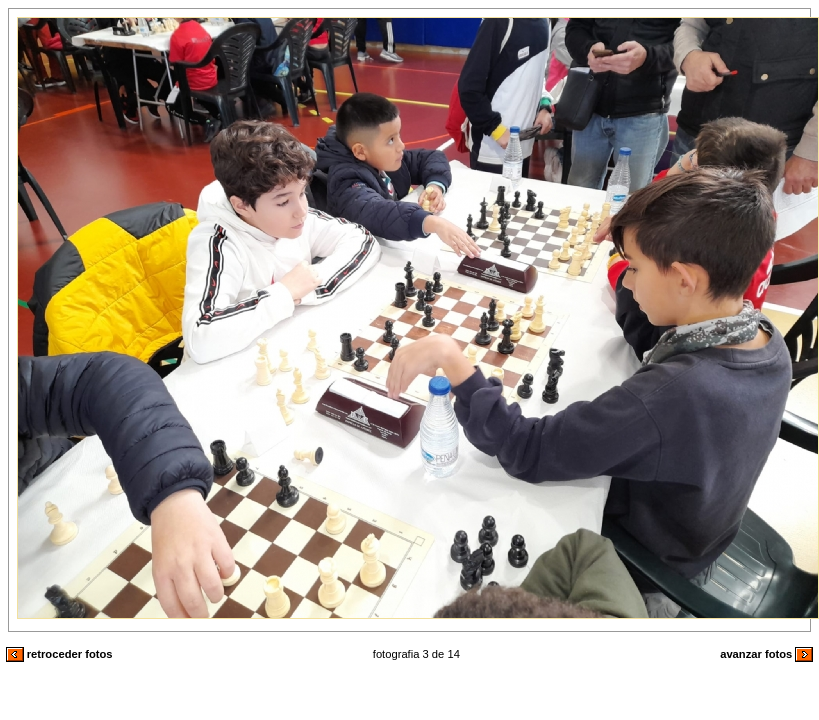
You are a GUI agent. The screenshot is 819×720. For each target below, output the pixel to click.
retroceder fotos (59, 654)
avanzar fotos (766, 654)
